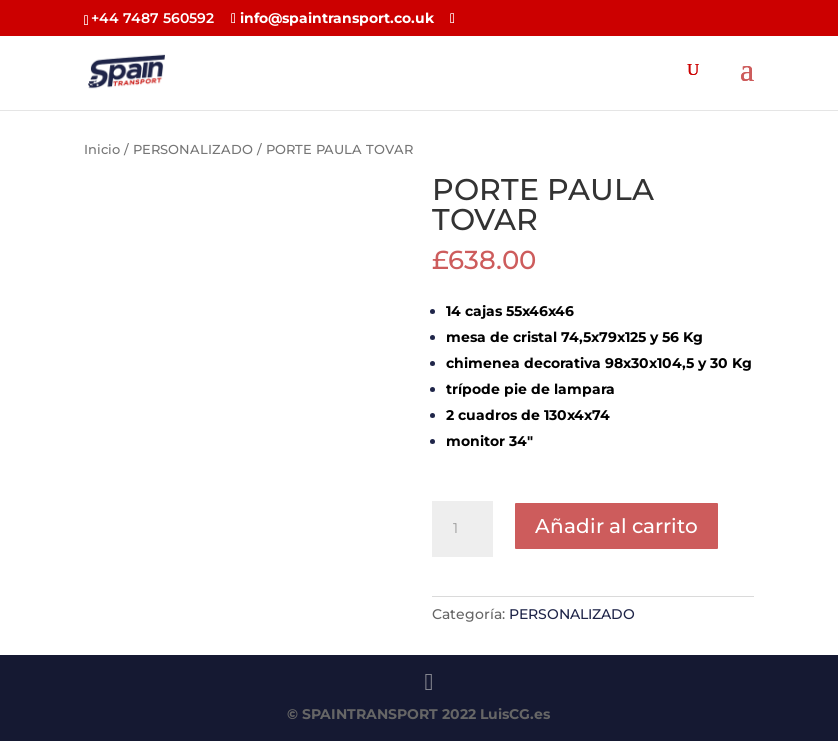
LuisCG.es (515, 714)
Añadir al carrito (616, 526)
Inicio (102, 149)
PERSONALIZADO (193, 149)
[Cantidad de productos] (462, 529)
